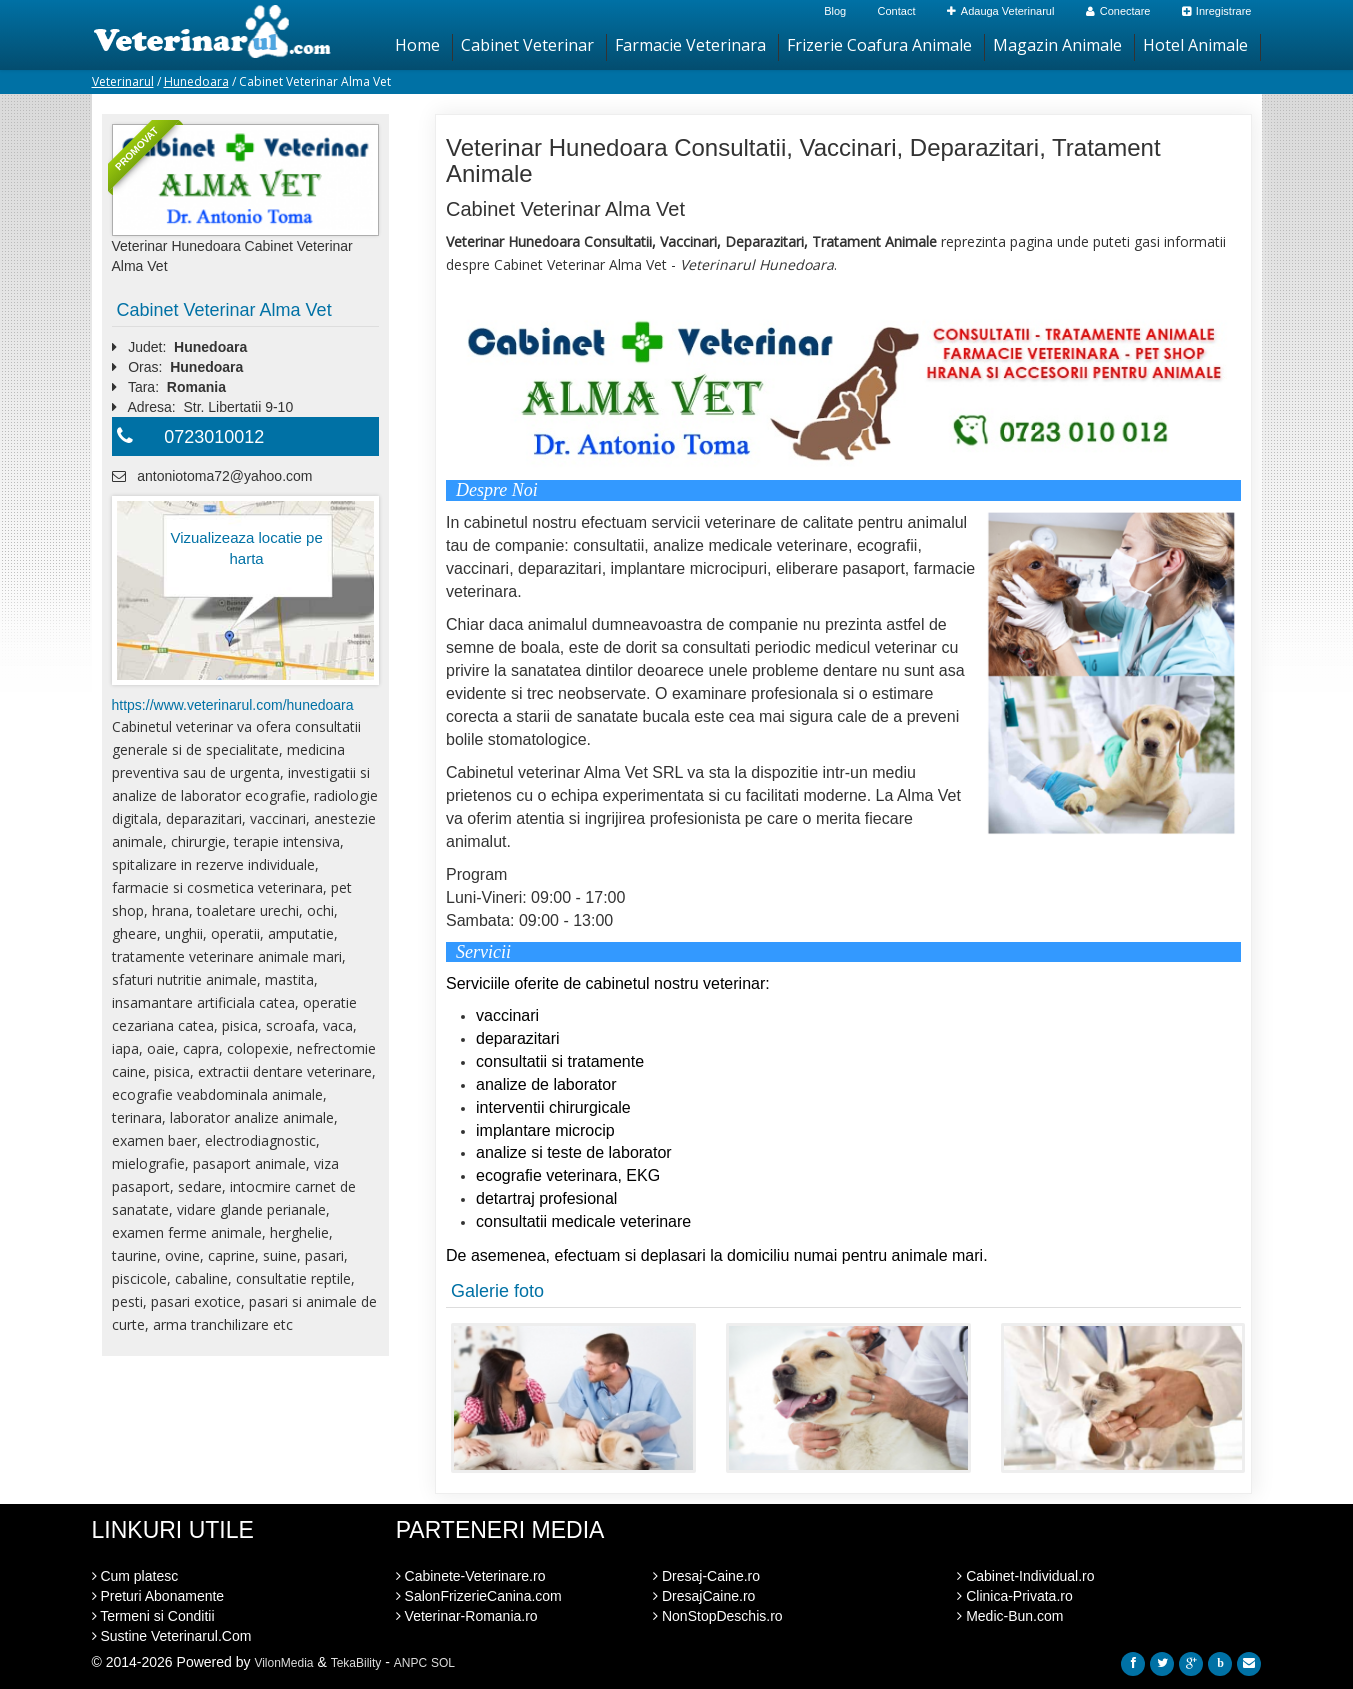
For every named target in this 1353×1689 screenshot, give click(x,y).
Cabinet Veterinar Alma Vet (224, 310)
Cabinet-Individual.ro (1025, 1576)
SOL (443, 1663)
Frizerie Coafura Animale (879, 45)
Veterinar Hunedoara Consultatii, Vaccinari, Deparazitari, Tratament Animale (803, 160)
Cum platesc (135, 1576)
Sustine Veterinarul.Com (172, 1636)
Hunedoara (196, 81)
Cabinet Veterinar (527, 45)
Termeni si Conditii (153, 1616)
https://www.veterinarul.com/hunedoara (233, 705)
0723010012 (214, 437)
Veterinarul (123, 81)
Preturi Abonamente (158, 1596)
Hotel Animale (1195, 45)
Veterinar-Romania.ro (467, 1616)
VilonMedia (283, 1663)
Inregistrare (1217, 11)
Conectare (1118, 11)
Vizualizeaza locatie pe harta (246, 548)
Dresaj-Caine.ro (706, 1576)
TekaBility (356, 1663)
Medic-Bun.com (1010, 1616)
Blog (835, 11)
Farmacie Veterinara (690, 45)
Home (417, 45)
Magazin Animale (1057, 45)
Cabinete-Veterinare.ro (471, 1576)
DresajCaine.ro (704, 1596)
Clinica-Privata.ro (1014, 1596)
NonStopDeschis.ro (718, 1616)
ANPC (410, 1663)
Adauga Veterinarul (1001, 11)
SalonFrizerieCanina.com (479, 1596)
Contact (897, 11)
